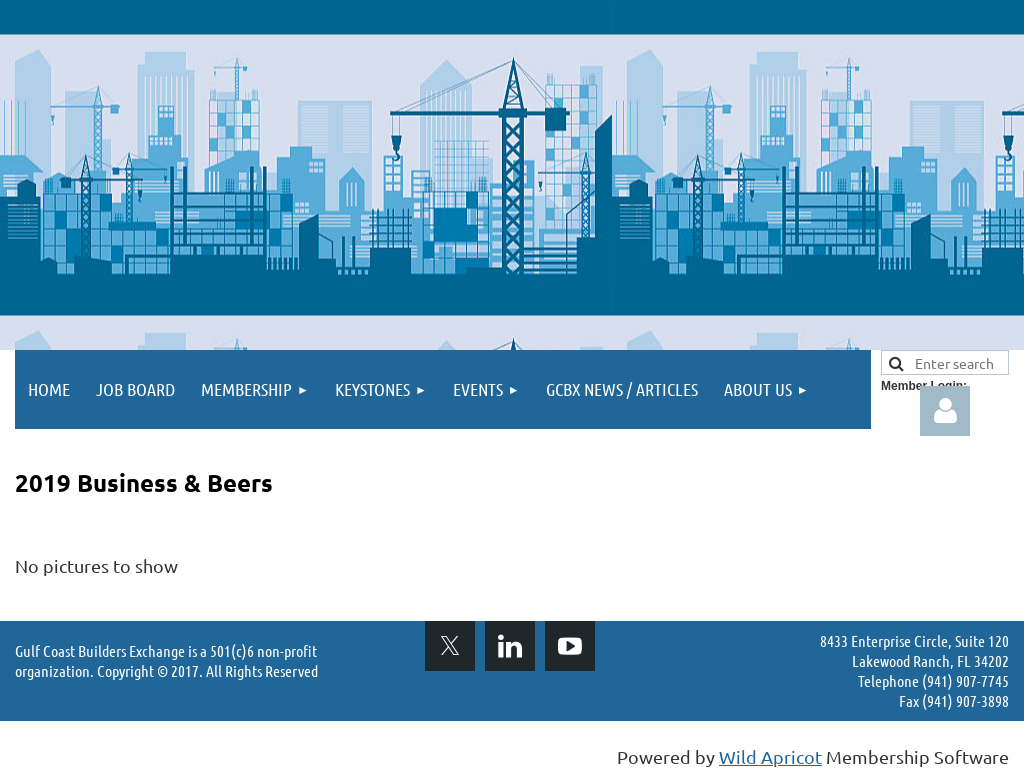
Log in (945, 411)
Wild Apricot (770, 756)
